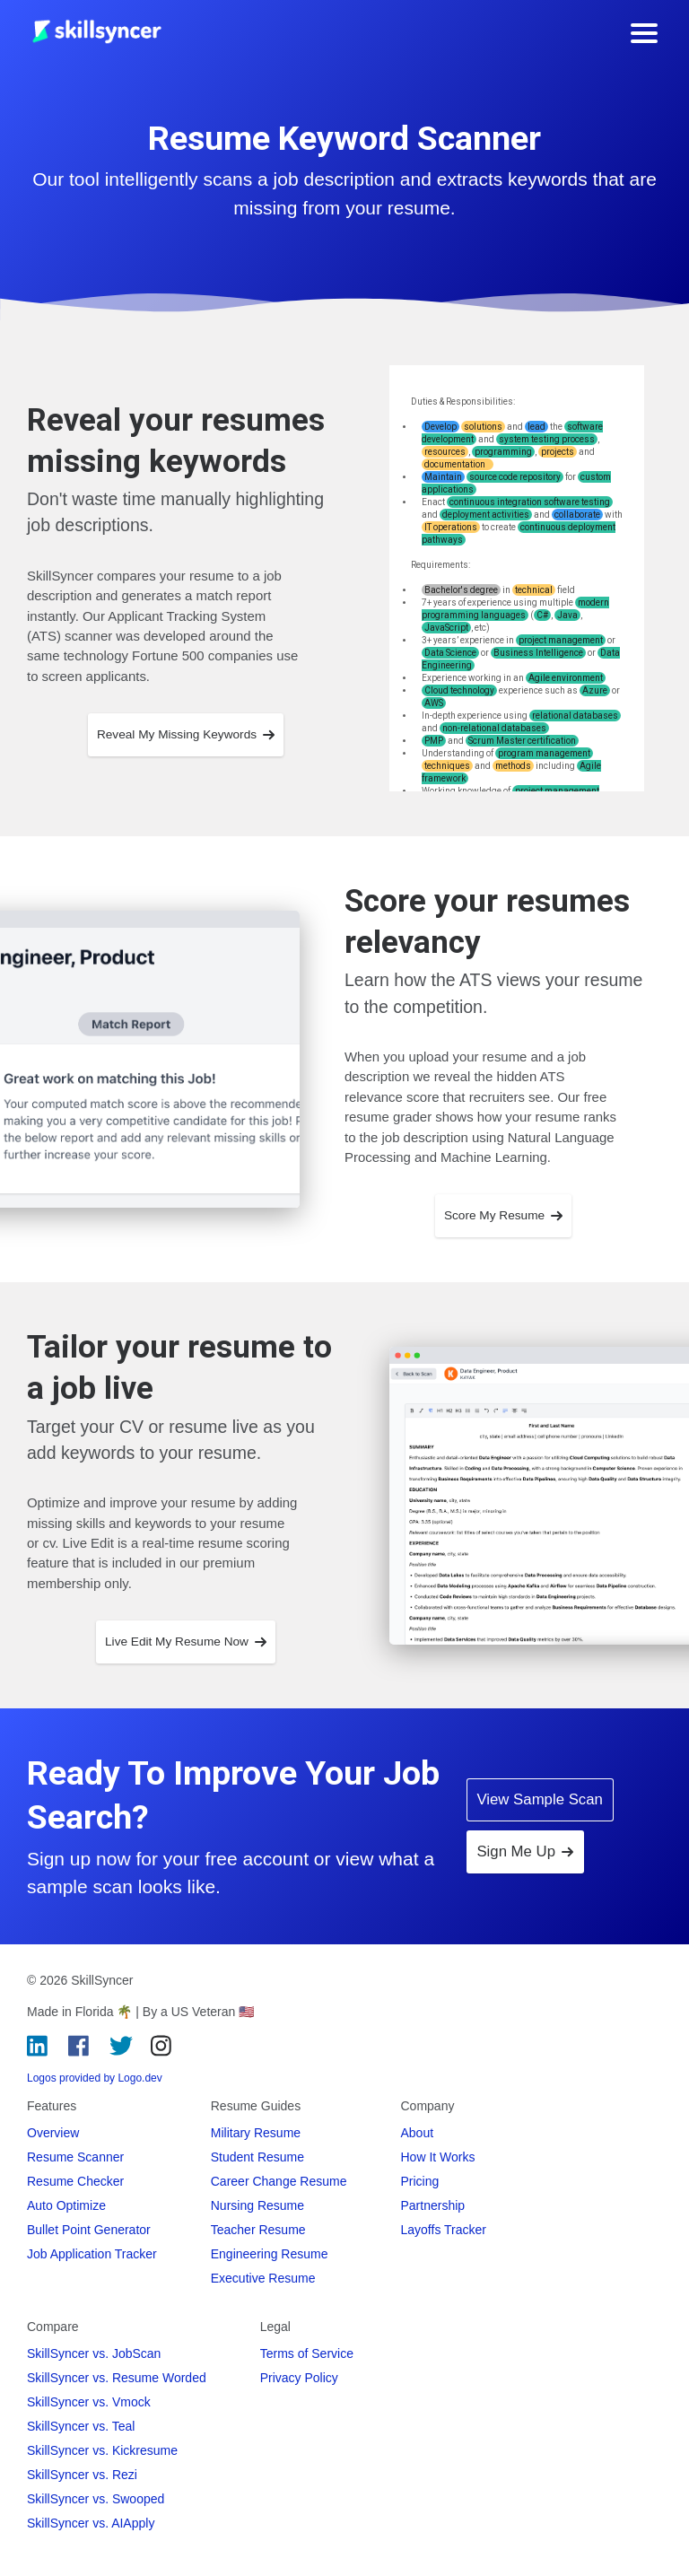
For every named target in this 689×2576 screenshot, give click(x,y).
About (417, 2133)
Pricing (420, 2181)
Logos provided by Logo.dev (94, 2078)
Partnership (433, 2205)
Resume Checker (75, 2181)
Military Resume (256, 2133)
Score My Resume (503, 1215)
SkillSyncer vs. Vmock (89, 2402)
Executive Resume (263, 2278)
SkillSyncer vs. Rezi (82, 2474)
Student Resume (257, 2157)
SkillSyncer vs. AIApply (90, 2523)
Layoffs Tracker (443, 2229)
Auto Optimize (66, 2205)
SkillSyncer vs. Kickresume (102, 2450)
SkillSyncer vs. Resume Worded (116, 2378)
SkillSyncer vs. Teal (81, 2426)
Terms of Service (306, 2353)
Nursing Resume (257, 2205)
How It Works (438, 2157)
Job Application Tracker (92, 2254)
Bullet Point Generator (89, 2229)
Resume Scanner (75, 2157)
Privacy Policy (299, 2378)
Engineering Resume (269, 2254)
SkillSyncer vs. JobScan (94, 2353)
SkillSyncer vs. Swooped (95, 2499)
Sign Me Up (524, 1851)
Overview (53, 2133)
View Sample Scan (539, 1799)
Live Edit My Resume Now (185, 1641)
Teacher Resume (258, 2229)
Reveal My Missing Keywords (186, 734)
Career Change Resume (279, 2181)
